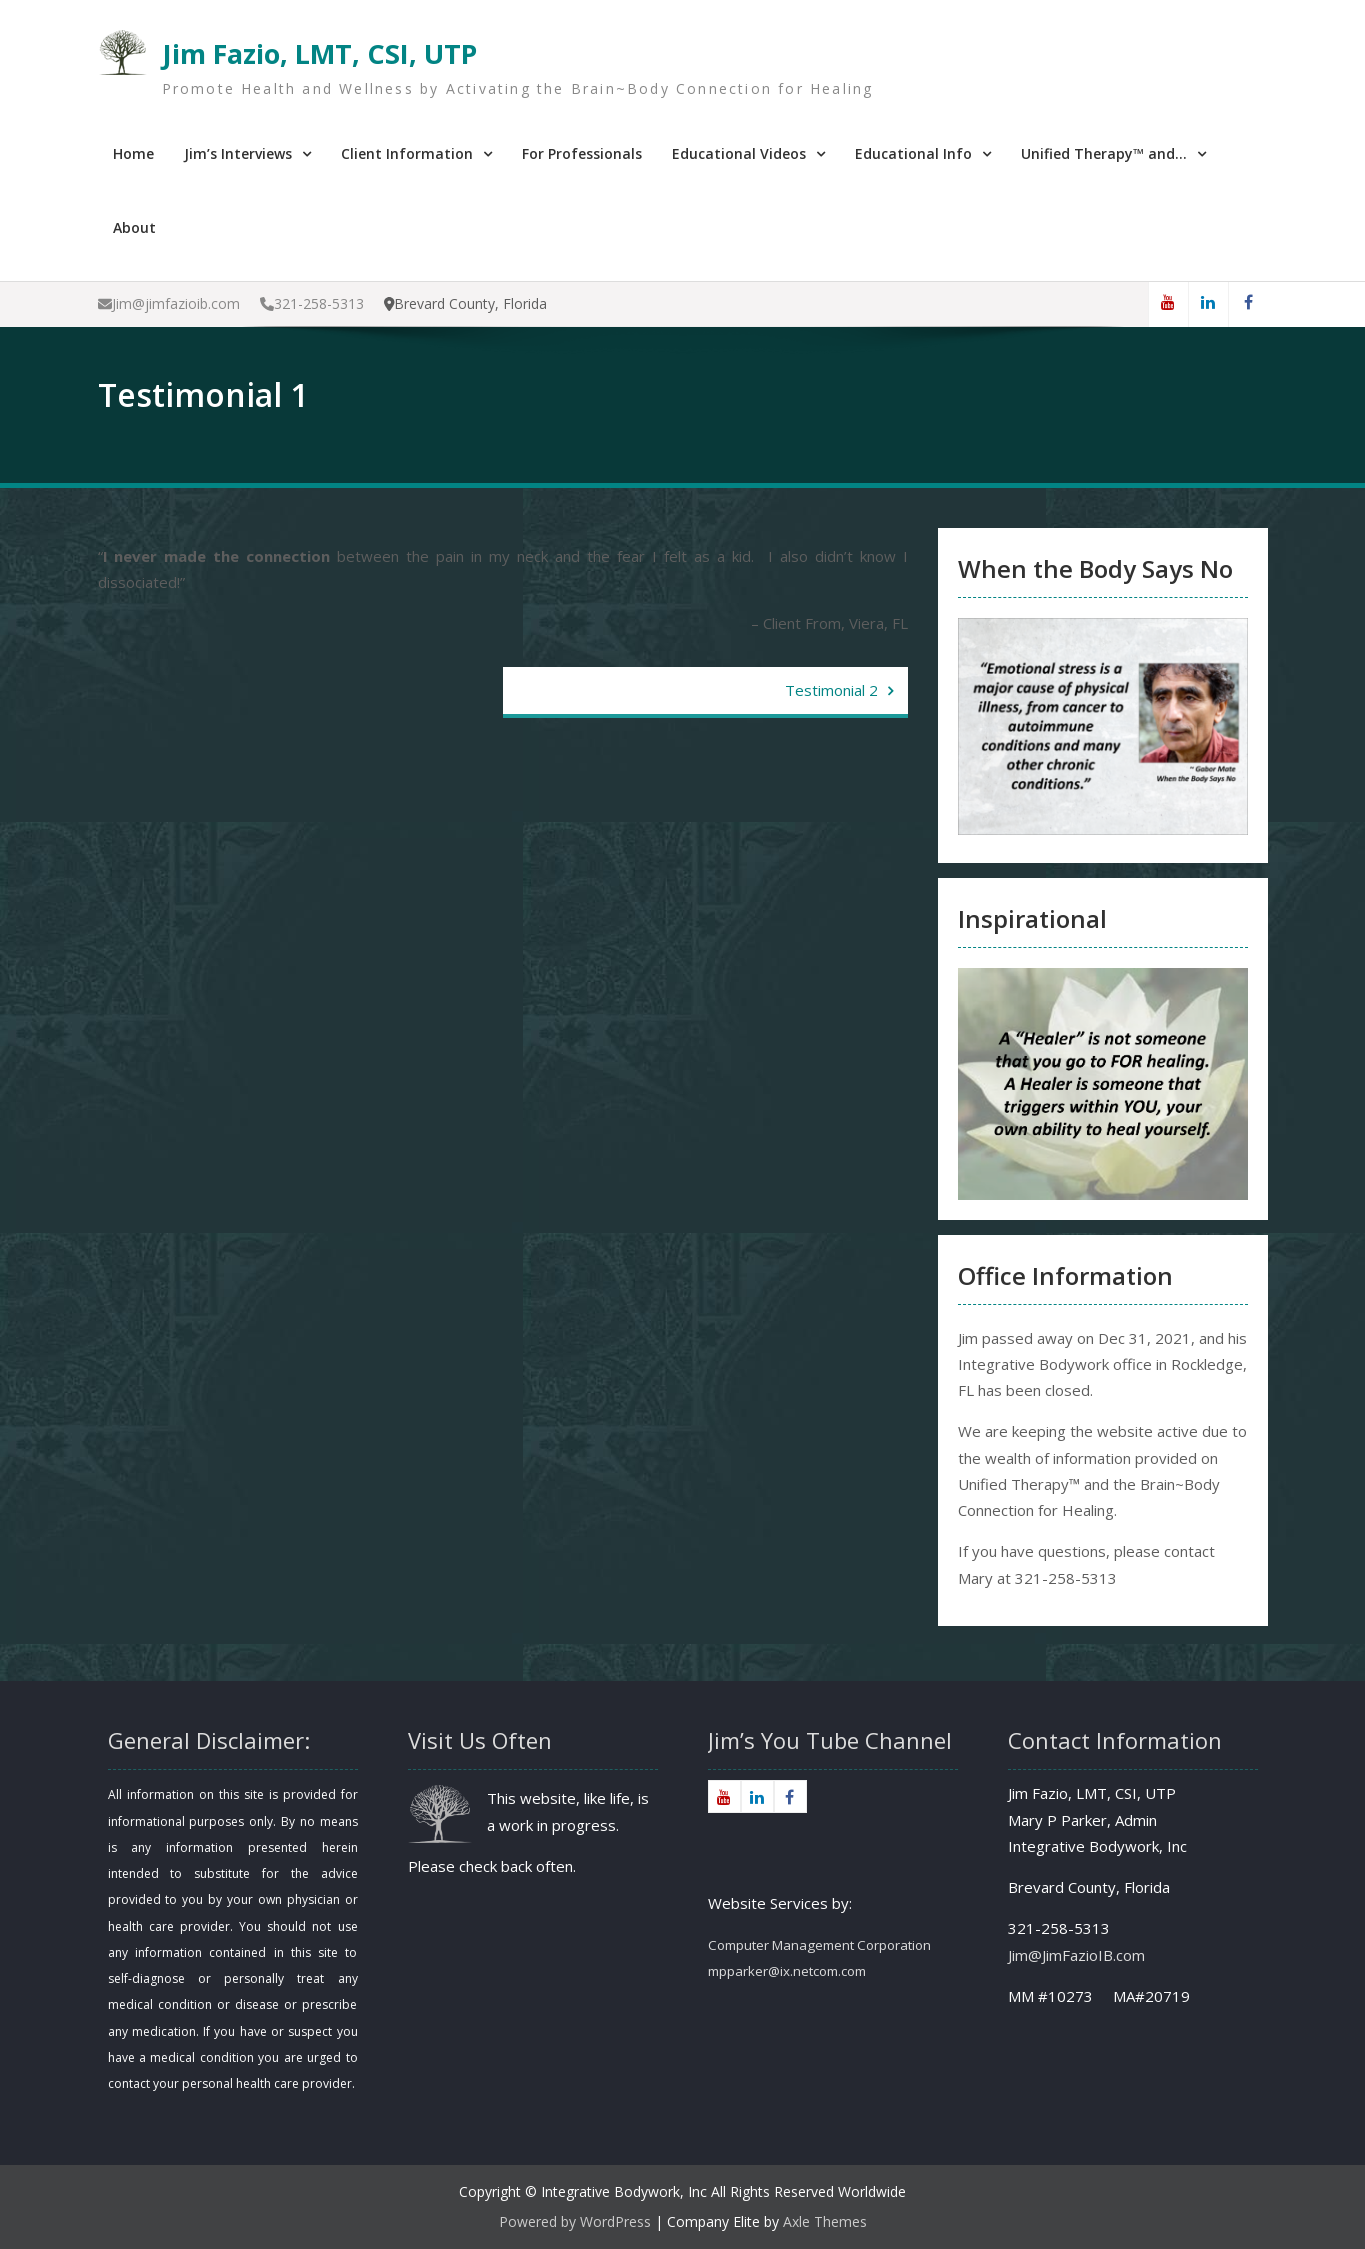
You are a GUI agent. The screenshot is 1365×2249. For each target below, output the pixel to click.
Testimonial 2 (831, 690)
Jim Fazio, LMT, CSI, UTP (319, 53)
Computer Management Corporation (819, 1945)
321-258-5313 (312, 303)
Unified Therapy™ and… (1104, 153)
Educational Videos (739, 153)
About (134, 227)
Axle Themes (825, 2221)
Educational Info (913, 153)
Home (133, 153)
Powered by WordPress (575, 2221)
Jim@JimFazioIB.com (1076, 1955)
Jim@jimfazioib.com (169, 303)
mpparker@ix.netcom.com (787, 1971)
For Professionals (582, 153)
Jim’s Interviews (238, 153)
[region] (1103, 1084)
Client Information (407, 153)
